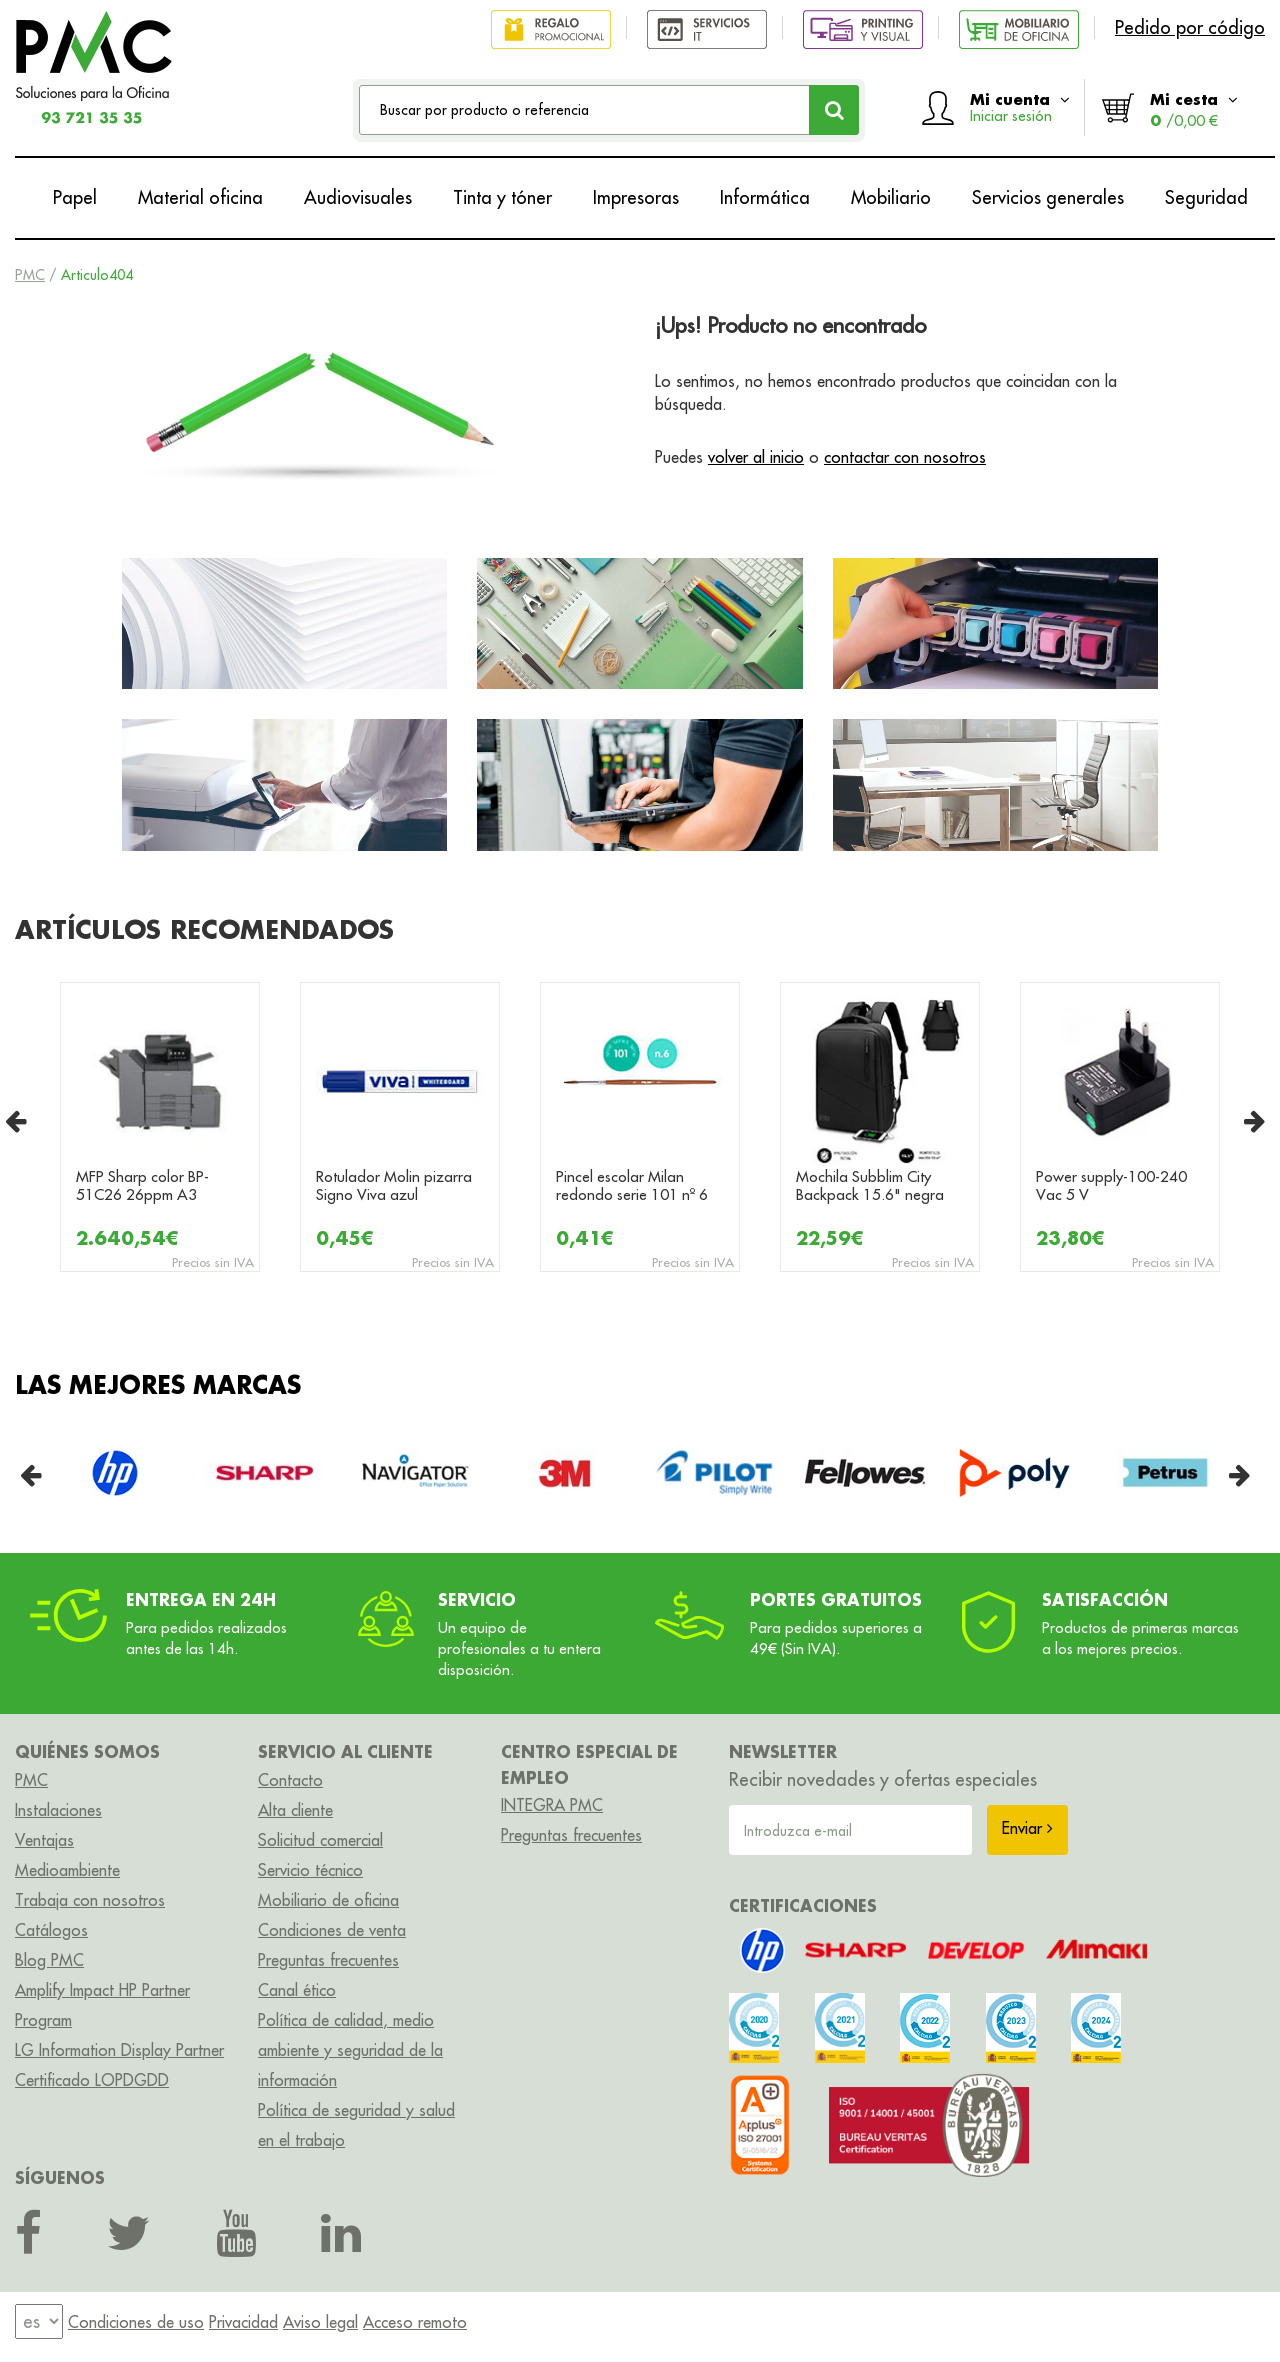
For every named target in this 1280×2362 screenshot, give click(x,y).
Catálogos (51, 1930)
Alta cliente (295, 1810)
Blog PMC (49, 1960)
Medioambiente (67, 1870)
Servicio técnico (310, 1870)
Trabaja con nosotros (90, 1900)
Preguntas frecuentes (328, 1960)
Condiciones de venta (332, 1930)
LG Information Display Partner (119, 2050)
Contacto (290, 1780)
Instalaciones (58, 1810)
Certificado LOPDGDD (92, 2080)
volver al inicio (756, 457)
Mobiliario (891, 197)
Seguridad (1206, 197)
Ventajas (44, 1840)
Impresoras (636, 197)
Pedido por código (1190, 27)
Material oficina (200, 197)
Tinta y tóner (502, 197)
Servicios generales (1048, 197)
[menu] (39, 2322)
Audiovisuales (358, 197)
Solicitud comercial (320, 1840)
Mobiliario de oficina (328, 1900)
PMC (30, 275)
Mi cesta (1194, 109)
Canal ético (297, 1990)
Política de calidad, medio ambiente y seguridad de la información (350, 2050)
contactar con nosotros (905, 457)
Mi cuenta (1020, 107)
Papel (75, 197)
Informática (765, 197)
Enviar (1027, 1828)
